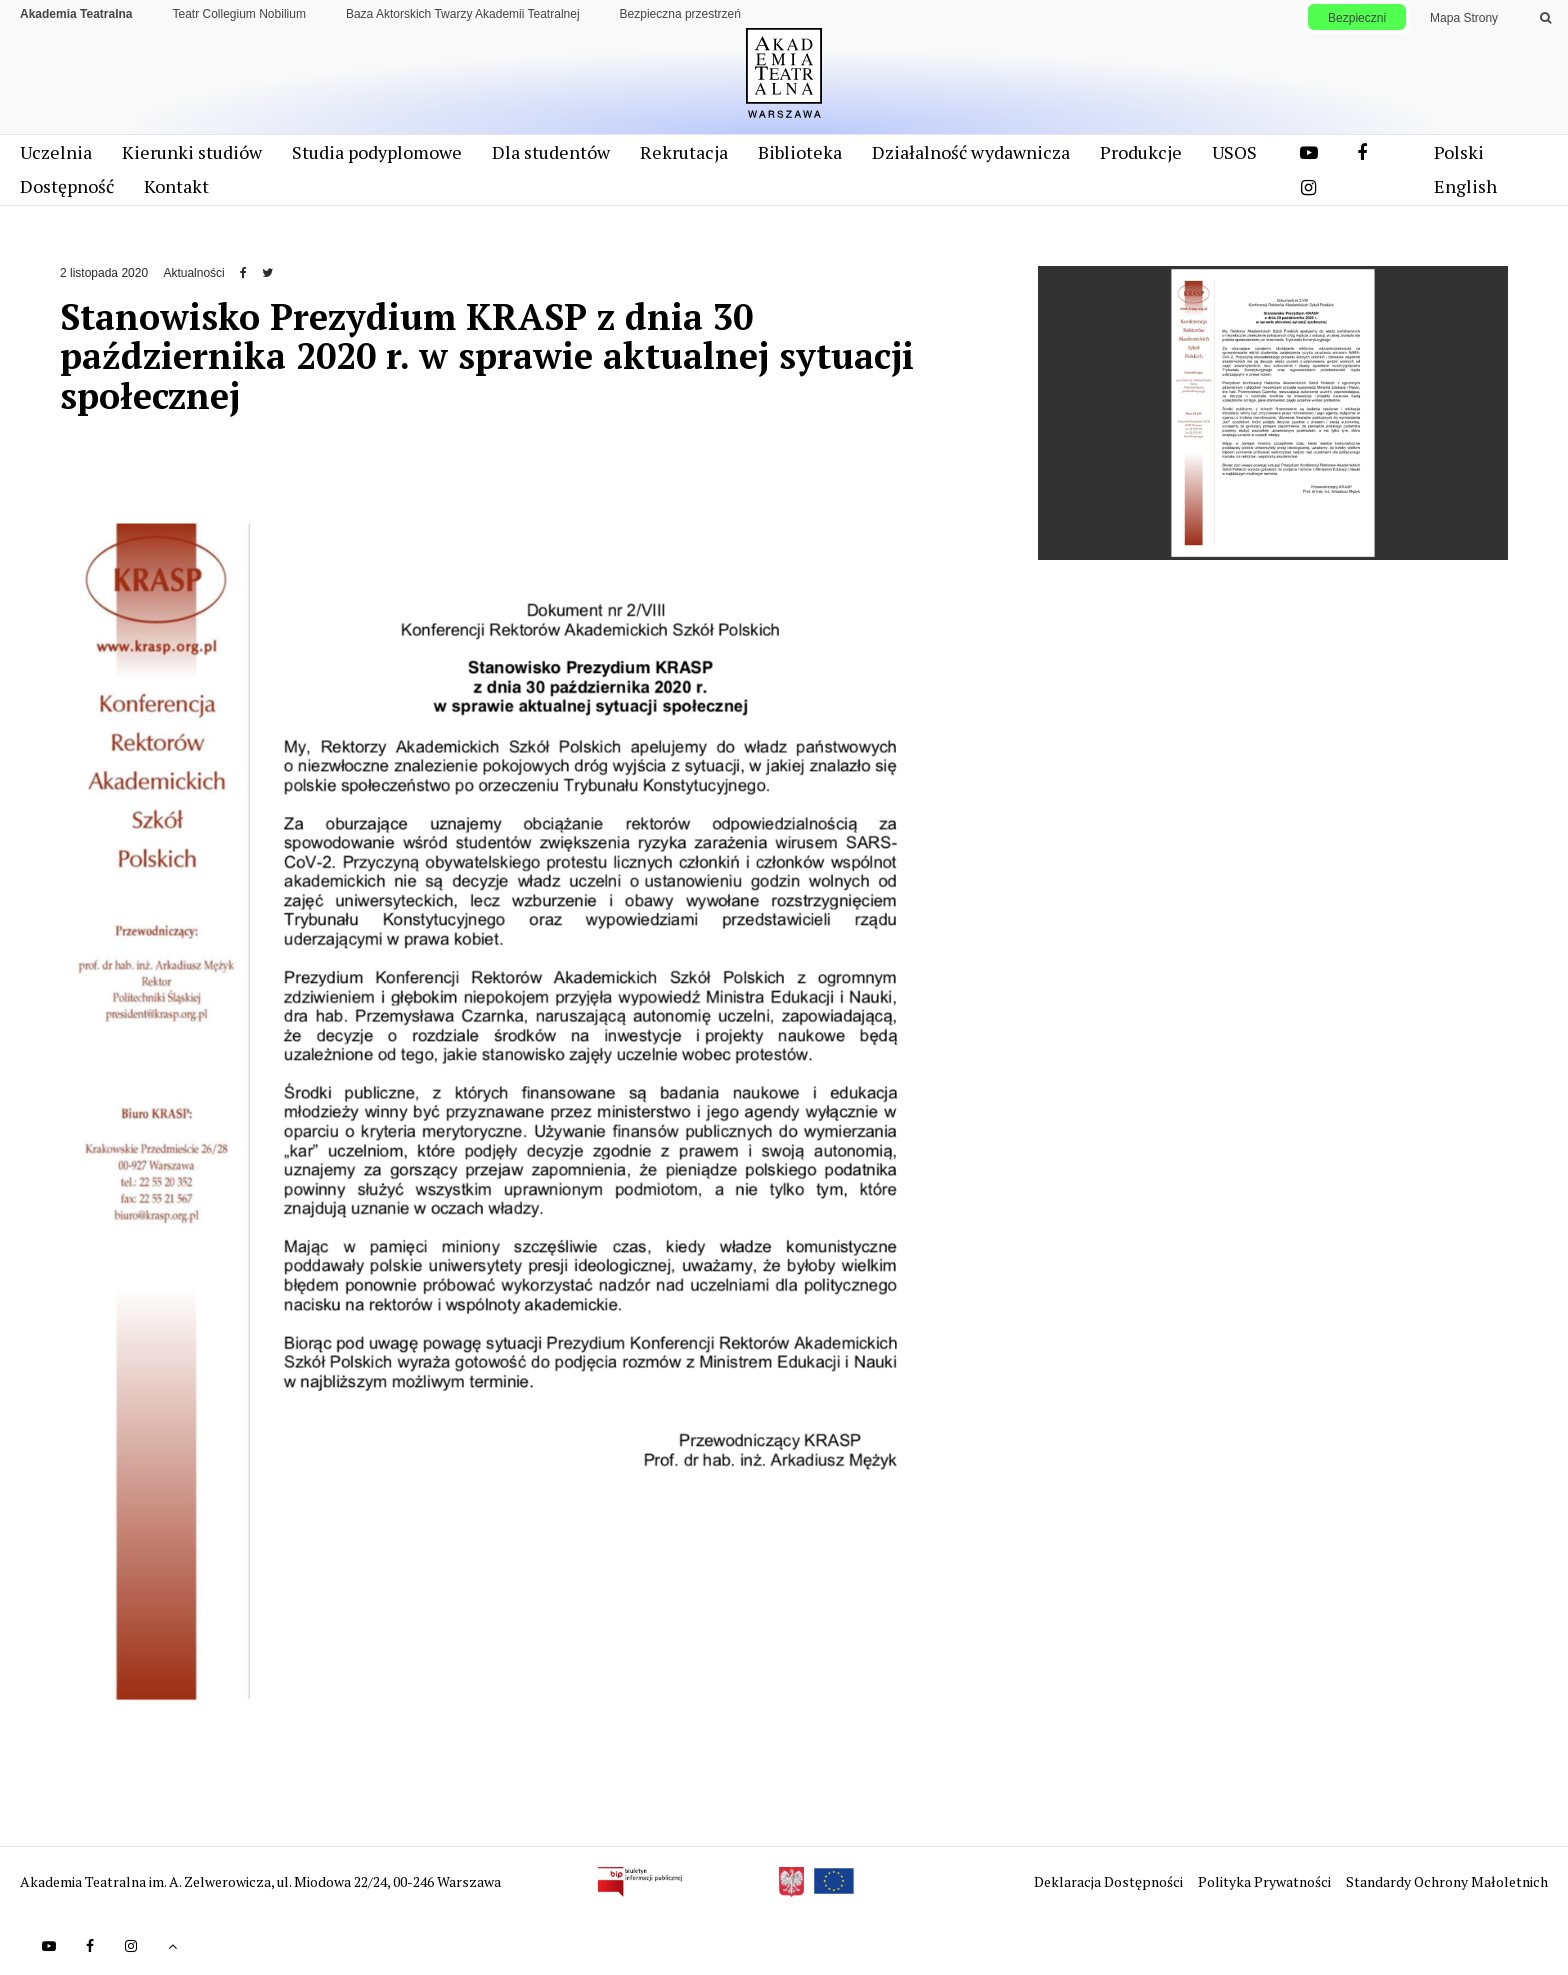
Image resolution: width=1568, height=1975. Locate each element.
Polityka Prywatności (1266, 1881)
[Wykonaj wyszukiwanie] (1545, 18)
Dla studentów (551, 152)
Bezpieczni (1357, 18)
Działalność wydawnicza (971, 152)
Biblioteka (800, 152)
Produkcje (1141, 152)
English (1465, 186)
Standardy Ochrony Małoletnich (1447, 1881)
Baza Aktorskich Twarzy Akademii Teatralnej (463, 14)
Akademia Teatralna (76, 14)
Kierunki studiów (192, 152)
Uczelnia (56, 152)
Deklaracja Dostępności (1110, 1881)
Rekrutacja (684, 152)
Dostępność (67, 186)
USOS (1234, 152)
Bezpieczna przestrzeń (680, 14)
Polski (1459, 152)
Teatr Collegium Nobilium (239, 14)
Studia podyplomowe (377, 152)
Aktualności (193, 273)
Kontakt (176, 186)
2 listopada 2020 (104, 273)
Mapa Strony (1464, 18)
